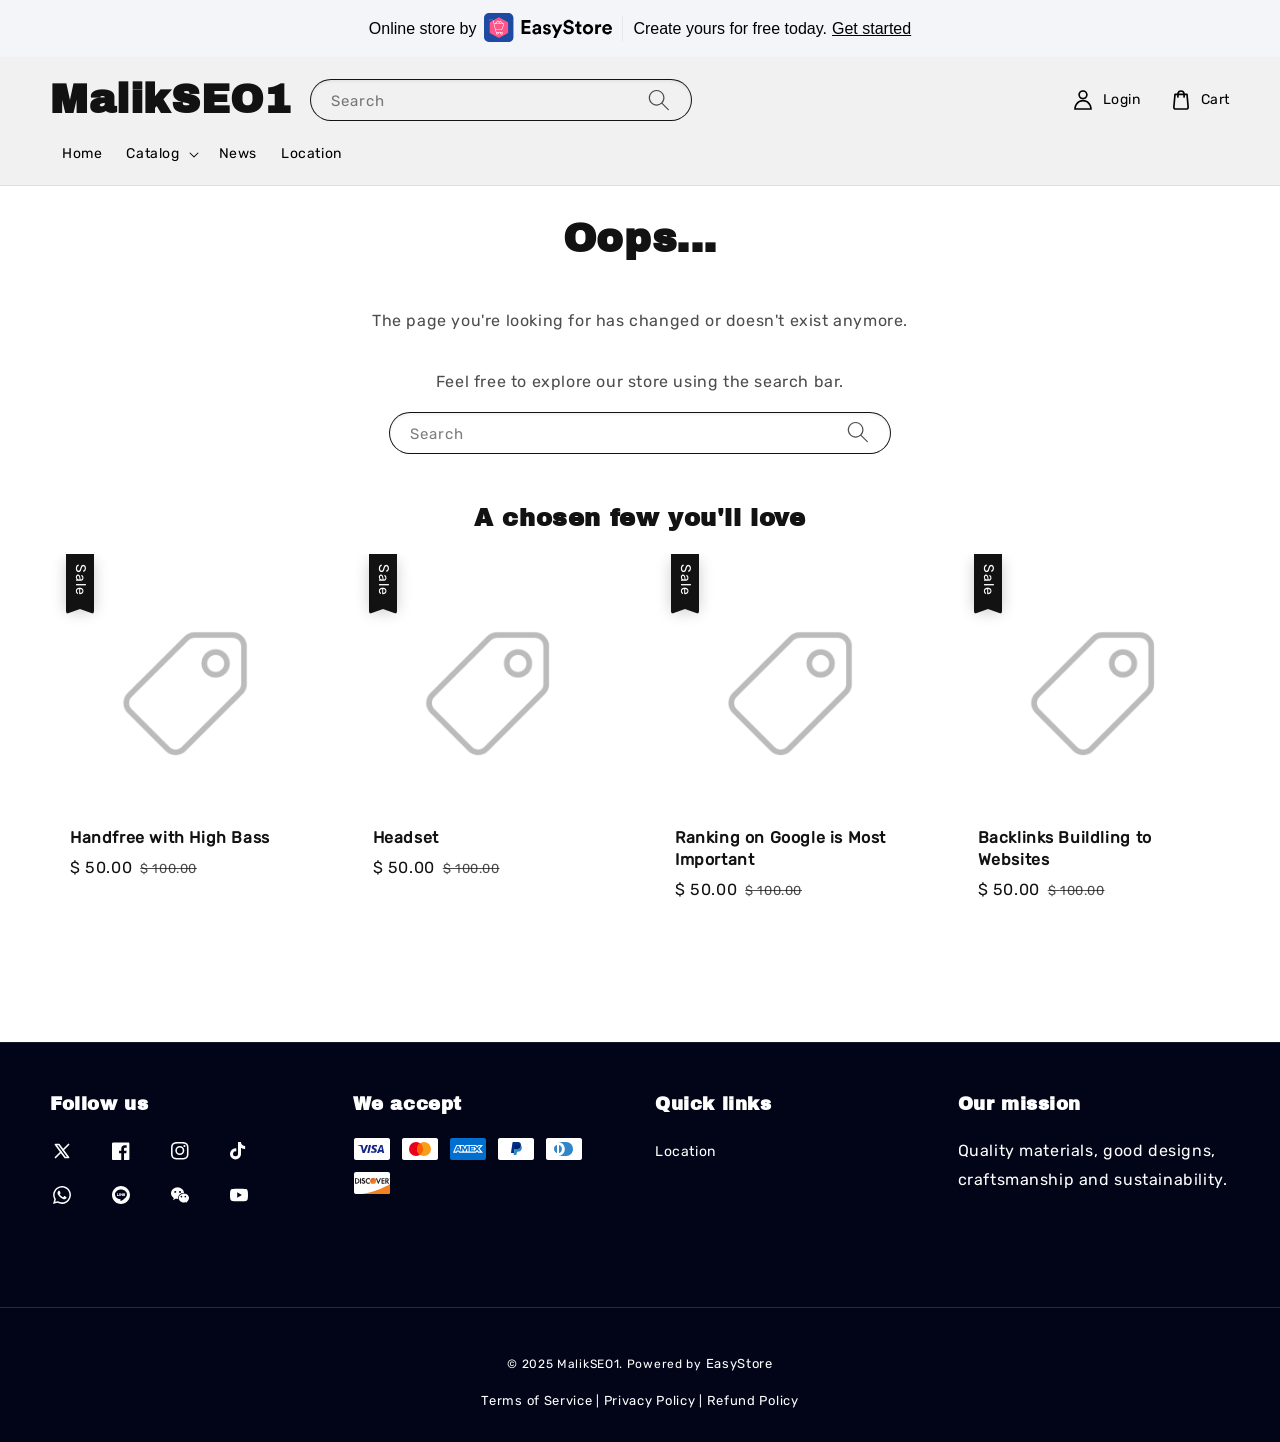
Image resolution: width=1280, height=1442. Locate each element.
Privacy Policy (650, 1400)
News (238, 153)
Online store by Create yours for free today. (640, 27)
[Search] (659, 99)
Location (311, 153)
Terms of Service (536, 1400)
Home (82, 153)
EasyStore (739, 1363)
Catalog (152, 153)
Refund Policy (753, 1400)
